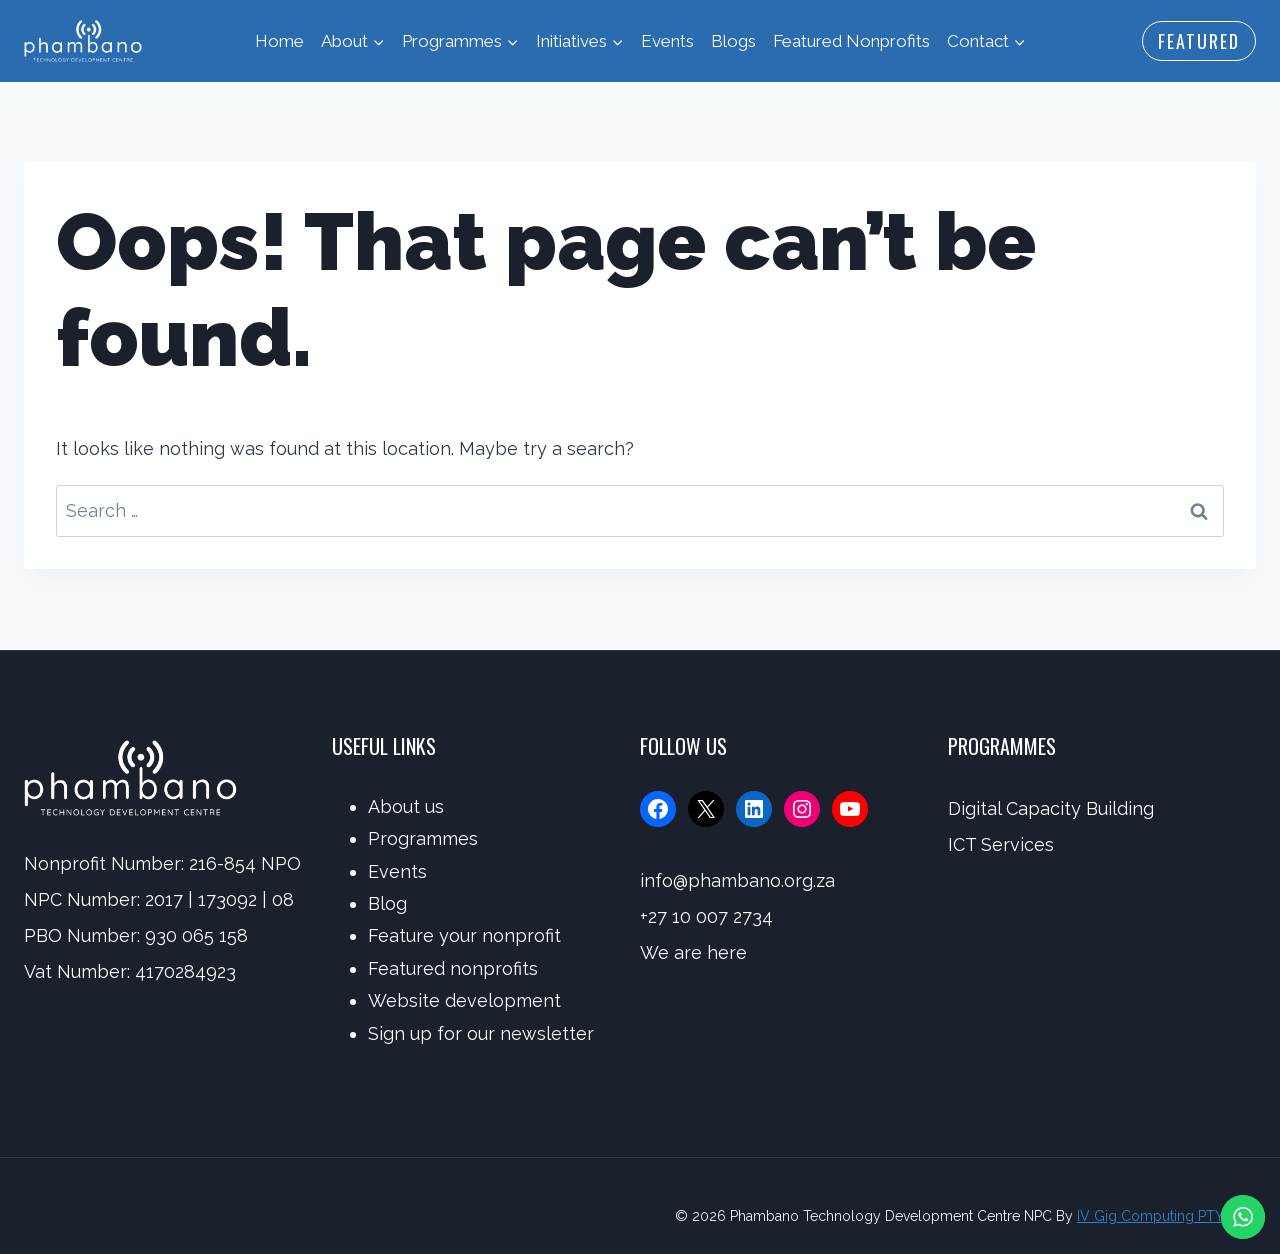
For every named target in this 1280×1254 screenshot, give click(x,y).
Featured (1199, 41)
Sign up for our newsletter (481, 1033)
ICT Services (1001, 844)
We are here (693, 952)
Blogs (733, 41)
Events (667, 41)
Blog (387, 903)
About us (406, 806)
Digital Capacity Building (1051, 808)
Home (279, 41)
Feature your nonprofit (464, 935)
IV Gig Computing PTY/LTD (1166, 1216)
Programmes (423, 838)
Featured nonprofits (453, 968)
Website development (464, 1000)
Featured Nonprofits (851, 41)
